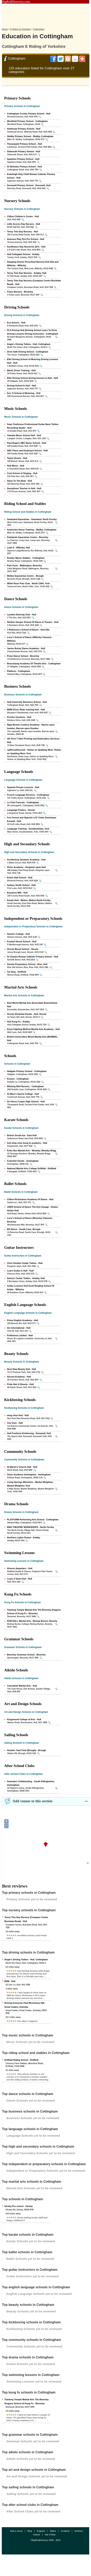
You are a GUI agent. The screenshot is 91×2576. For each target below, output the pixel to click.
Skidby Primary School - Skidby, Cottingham (30, 136)
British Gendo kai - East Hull (22, 1135)
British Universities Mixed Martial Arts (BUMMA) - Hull (32, 1039)
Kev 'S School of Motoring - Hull (23, 393)
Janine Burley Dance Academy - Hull (26, 648)
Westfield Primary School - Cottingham (27, 121)
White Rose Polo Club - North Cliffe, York (28, 583)
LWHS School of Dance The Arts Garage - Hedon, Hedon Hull (32, 1209)
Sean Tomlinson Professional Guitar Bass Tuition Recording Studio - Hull (32, 426)
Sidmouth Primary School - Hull (23, 151)
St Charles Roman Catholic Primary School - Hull (32, 956)
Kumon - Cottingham (18, 1079)
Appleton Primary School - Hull (23, 159)
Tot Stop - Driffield (16, 972)
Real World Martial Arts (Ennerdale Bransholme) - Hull (32, 1005)
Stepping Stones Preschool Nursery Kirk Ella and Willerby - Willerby (32, 264)
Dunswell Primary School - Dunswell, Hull (28, 185)
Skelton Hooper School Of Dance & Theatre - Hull (32, 622)
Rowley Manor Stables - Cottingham (26, 558)
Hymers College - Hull (18, 934)
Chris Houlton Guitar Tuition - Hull (25, 1263)
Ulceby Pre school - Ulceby (18, 2206)
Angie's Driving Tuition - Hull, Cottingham (28, 344)
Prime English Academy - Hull (22, 1320)
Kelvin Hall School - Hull (19, 877)
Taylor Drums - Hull (17, 458)
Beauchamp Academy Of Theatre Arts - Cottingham (34, 663)
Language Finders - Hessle (21, 810)
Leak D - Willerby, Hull (18, 547)
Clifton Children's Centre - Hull (23, 216)
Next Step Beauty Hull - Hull (21, 1369)
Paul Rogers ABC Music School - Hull (26, 443)
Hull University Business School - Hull (27, 702)
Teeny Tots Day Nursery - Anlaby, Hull (26, 273)
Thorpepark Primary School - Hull (24, 144)
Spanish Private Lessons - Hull (23, 787)
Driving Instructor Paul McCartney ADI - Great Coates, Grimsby (25, 2005)
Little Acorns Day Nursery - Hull (23, 224)
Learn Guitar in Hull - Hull (20, 1270)
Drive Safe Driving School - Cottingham (27, 351)
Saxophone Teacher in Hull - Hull (24, 488)
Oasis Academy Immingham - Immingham (29, 1474)
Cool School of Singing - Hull (22, 473)
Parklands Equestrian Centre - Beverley (27, 537)
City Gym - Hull (15, 1423)
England (41, 2531)
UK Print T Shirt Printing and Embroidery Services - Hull (34, 740)
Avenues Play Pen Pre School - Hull (25, 239)
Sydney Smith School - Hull (21, 885)
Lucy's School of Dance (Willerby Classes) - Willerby (30, 639)
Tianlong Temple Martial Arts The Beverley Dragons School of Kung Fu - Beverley (34, 1612)
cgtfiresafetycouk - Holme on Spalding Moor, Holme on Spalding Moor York (34, 752)
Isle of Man (50, 2534)
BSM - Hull (9, 1981)
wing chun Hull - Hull (18, 1415)
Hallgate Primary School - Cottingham (26, 1071)
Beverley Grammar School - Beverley (26, 1654)
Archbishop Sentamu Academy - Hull (26, 859)
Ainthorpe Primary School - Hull (23, 129)
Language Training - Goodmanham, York (28, 829)
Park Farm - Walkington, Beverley (24, 565)
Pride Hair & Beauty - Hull (20, 1384)
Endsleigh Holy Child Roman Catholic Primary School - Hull (31, 176)
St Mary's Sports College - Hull (23, 1094)
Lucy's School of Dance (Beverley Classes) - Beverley (30, 1220)
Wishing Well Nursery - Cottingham (25, 1086)
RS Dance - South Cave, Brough (23, 1229)
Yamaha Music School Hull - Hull (24, 435)
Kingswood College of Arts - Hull (24, 1719)
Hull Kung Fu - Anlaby (18, 1021)
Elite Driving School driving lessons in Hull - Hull (32, 378)
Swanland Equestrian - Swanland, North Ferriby (32, 519)
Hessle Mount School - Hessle (22, 949)
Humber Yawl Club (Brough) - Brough (26, 1750)
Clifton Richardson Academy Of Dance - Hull (30, 1199)
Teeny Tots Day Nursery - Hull (22, 231)
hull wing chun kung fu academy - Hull (27, 1143)
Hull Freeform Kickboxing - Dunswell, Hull (29, 1433)
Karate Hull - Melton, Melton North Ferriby (29, 900)
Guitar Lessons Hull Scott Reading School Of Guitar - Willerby (30, 1288)
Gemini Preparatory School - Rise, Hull (27, 964)
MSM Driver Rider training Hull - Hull (26, 709)
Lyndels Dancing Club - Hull (21, 614)
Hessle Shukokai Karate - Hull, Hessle (26, 1014)
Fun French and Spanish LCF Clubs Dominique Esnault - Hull (31, 819)
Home (5, 29)
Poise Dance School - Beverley (23, 656)
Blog (30, 2531)
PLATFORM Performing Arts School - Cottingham (32, 1519)
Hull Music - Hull (15, 465)
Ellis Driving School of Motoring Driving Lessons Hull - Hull (32, 361)
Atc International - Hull (18, 1328)
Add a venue (16, 2531)
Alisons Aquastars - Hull (19, 1568)
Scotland (65, 2531)
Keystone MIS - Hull (17, 892)
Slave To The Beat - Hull (19, 481)
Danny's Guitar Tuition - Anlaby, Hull (26, 1278)
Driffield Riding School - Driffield (21, 2060)
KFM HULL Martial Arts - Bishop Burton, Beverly (32, 1621)
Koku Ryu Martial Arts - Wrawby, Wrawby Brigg (31, 1150)
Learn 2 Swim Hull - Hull (19, 1579)
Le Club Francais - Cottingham (23, 802)
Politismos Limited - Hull (20, 1335)
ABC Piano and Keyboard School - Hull (27, 450)
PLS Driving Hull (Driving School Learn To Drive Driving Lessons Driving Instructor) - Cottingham (32, 332)
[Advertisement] (45, 15)
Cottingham (38, 29)
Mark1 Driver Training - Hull (21, 370)
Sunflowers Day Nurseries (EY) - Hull (26, 246)
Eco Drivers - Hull (16, 322)
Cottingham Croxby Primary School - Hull (28, 113)
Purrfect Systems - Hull (19, 717)
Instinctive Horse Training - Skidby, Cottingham (31, 529)
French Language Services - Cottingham (28, 795)
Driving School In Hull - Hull (21, 385)
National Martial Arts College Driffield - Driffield (31, 1168)
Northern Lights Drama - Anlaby (23, 1537)
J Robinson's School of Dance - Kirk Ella (28, 629)
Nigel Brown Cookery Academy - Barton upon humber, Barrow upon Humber (31, 726)
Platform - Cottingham (18, 671)
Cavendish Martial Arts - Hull (22, 1686)
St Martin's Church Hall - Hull (22, 1467)
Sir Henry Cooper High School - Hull (26, 1101)
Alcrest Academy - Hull (19, 1376)
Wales (53, 2531)
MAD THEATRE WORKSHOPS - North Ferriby (30, 1527)
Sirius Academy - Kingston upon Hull (26, 867)
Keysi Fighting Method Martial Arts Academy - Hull (33, 1029)
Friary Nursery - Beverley (20, 292)
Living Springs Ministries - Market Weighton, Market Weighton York (30, 1484)
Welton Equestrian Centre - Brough (25, 576)
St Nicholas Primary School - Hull (24, 166)
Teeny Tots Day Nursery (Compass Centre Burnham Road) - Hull (34, 282)
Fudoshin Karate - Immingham (23, 1161)
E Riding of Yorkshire (20, 29)
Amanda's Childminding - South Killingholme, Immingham (31, 1783)
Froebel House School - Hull (21, 941)
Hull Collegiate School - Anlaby (23, 254)
